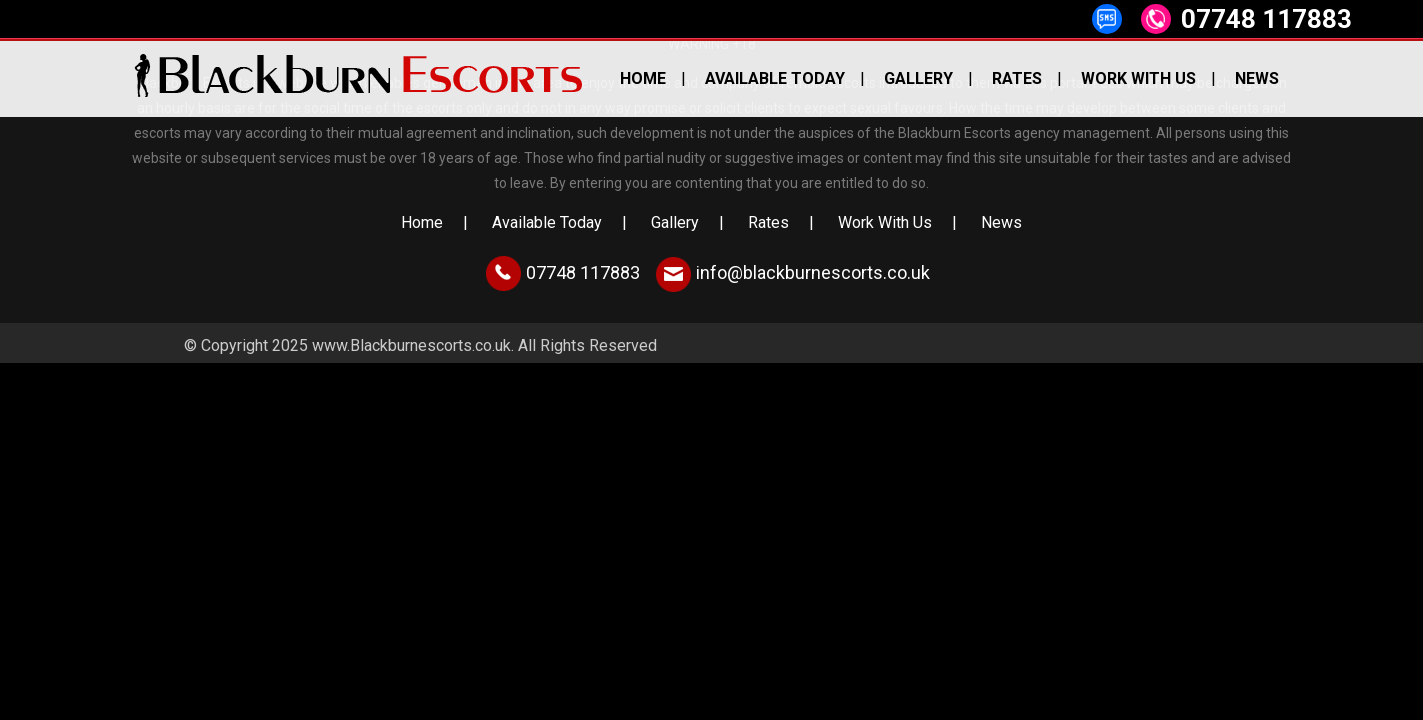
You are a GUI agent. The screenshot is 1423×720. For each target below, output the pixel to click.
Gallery (918, 78)
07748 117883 (1266, 19)
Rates (1017, 78)
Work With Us (1138, 78)
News (1257, 78)
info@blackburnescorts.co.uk (813, 272)
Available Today (775, 78)
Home (643, 78)
